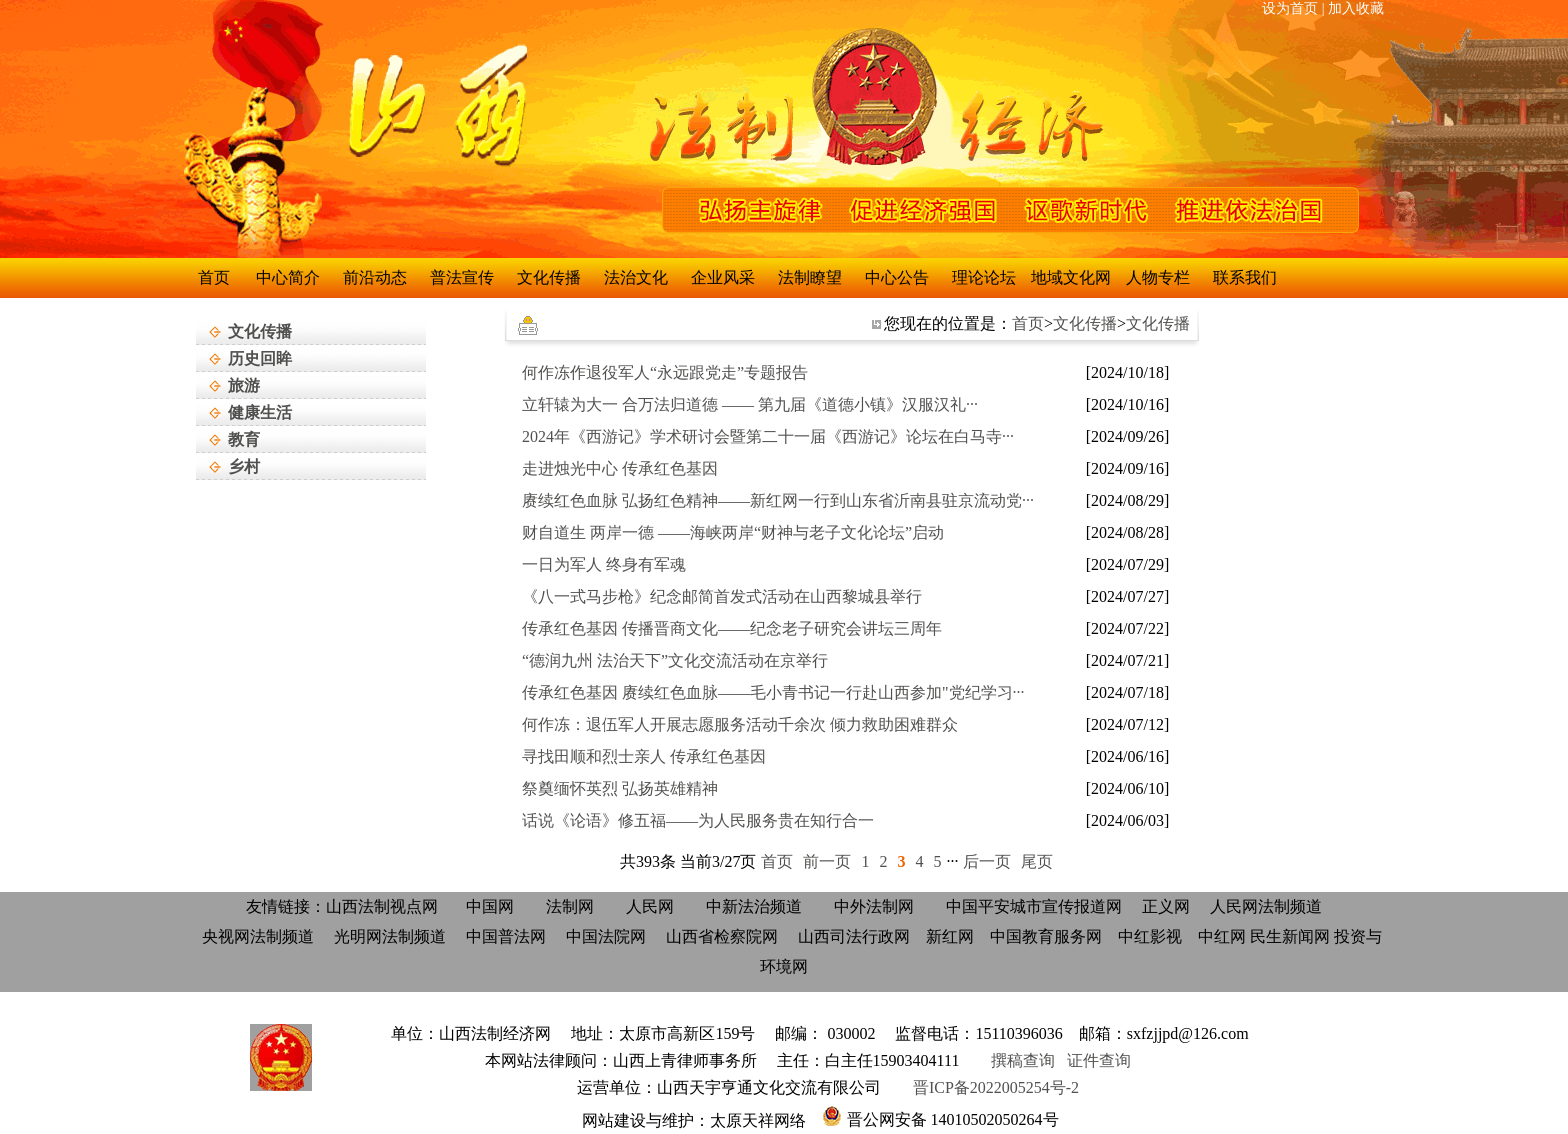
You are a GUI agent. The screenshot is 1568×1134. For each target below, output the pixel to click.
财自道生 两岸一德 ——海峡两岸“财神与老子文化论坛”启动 (733, 532)
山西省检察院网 (722, 936)
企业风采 (723, 277)
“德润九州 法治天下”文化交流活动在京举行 (675, 660)
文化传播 (260, 331)
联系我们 (1245, 277)
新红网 (950, 936)
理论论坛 (984, 277)
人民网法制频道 (1266, 906)
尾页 (1037, 861)
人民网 (650, 906)
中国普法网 (506, 936)
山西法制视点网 (382, 906)
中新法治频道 (754, 906)
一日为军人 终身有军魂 (604, 564)
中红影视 (1150, 936)
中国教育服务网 (1046, 936)
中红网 (1222, 936)
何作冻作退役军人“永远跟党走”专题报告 (665, 372)
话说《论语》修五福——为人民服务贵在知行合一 (698, 820)
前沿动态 (375, 277)
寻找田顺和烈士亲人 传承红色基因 (644, 756)
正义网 (1166, 906)
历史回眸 (260, 358)
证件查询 (1103, 1060)
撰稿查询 (1025, 1060)
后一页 (987, 861)
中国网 (490, 906)
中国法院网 (606, 936)
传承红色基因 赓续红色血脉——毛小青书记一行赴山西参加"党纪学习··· (773, 692)
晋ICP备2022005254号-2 (996, 1087)
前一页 (827, 861)
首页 (214, 277)
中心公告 (897, 277)
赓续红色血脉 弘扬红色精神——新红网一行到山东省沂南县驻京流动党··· (778, 500)
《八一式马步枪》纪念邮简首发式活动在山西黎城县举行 (722, 596)
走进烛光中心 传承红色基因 (620, 468)
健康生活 (260, 412)
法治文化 (636, 277)
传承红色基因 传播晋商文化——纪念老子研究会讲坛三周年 (732, 628)
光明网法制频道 (390, 936)
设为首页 (1290, 8)
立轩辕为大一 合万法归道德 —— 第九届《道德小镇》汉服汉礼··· (750, 404)
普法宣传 (462, 277)
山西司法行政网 (854, 936)
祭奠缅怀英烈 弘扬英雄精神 (620, 788)
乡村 (244, 466)
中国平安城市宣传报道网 (1034, 906)
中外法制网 (874, 906)
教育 (244, 439)
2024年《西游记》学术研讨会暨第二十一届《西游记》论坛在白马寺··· (768, 436)
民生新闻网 (1290, 936)
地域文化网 (1071, 277)
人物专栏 (1158, 277)
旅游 (244, 385)
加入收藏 (1356, 8)
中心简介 (288, 277)
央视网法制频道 (258, 936)
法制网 (570, 906)
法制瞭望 (810, 277)
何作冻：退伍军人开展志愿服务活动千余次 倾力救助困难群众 (740, 724)
